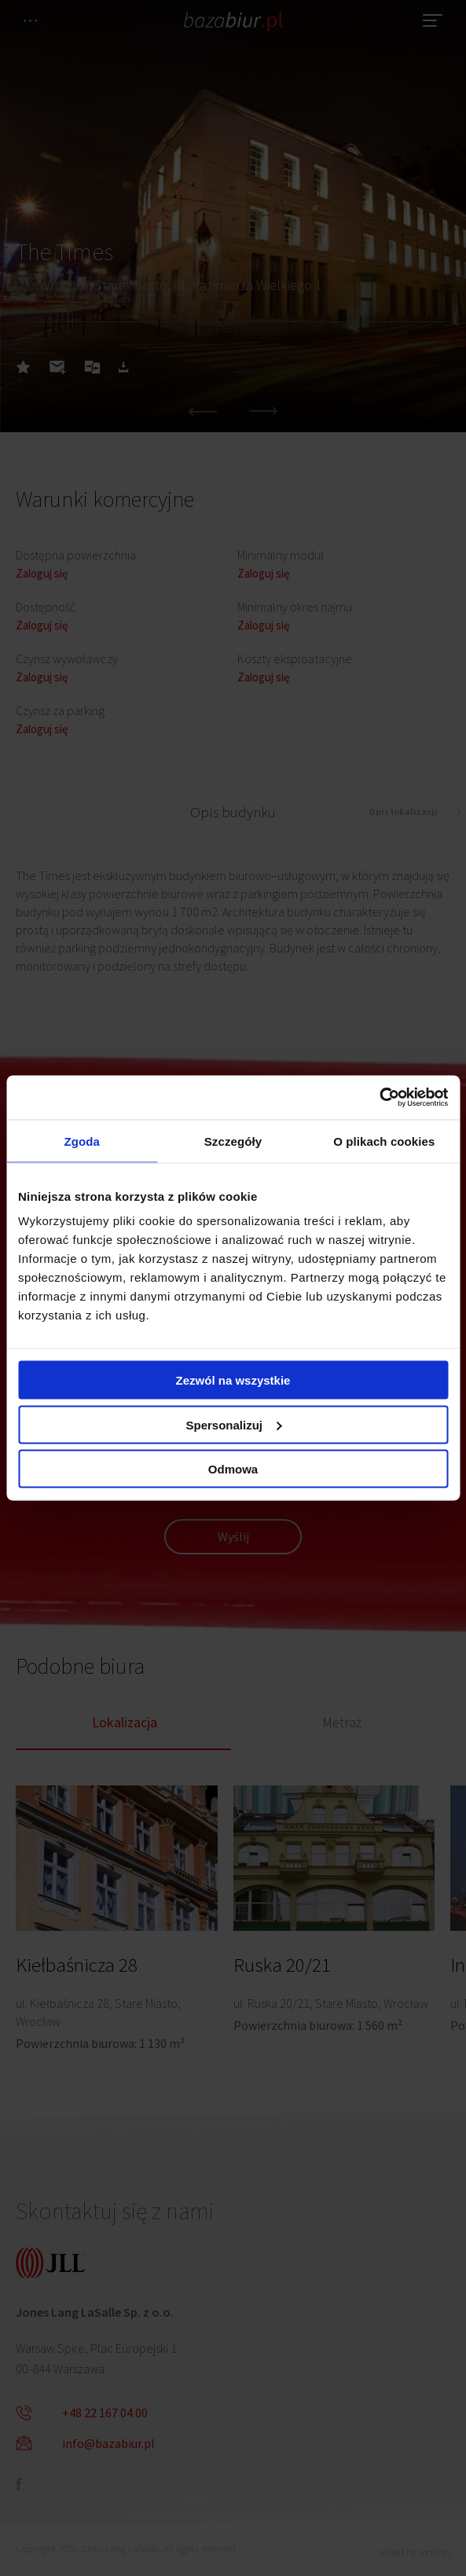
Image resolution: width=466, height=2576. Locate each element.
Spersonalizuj (233, 1424)
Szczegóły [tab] (233, 1140)
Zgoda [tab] (82, 1140)
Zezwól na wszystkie (233, 1380)
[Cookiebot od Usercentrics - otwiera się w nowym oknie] (379, 1098)
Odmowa (233, 1469)
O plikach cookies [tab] (384, 1140)
